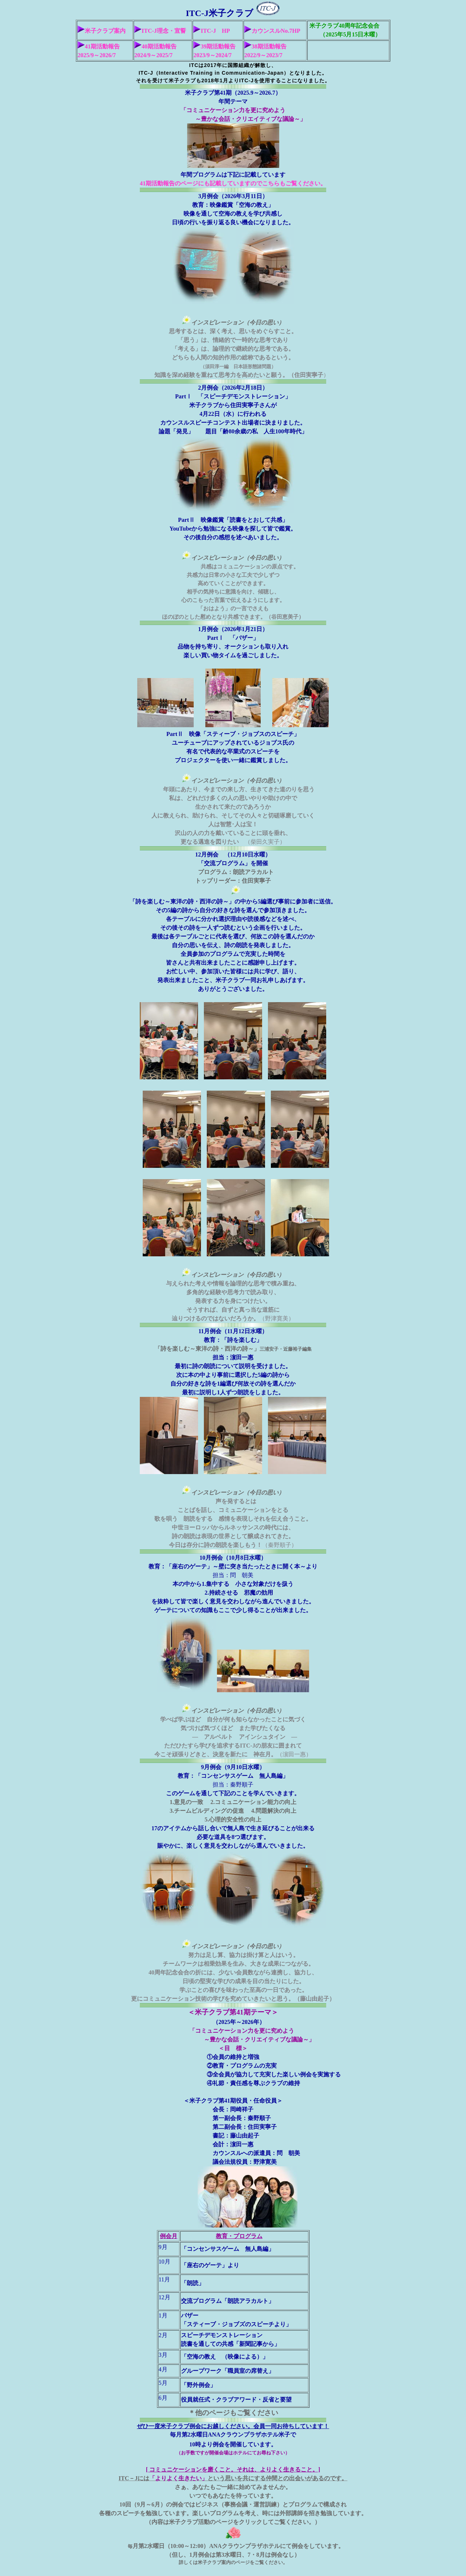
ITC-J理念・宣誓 (160, 31)
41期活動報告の (160, 183)
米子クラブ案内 (102, 31)
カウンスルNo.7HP (272, 31)
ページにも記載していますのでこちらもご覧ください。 (253, 183)
